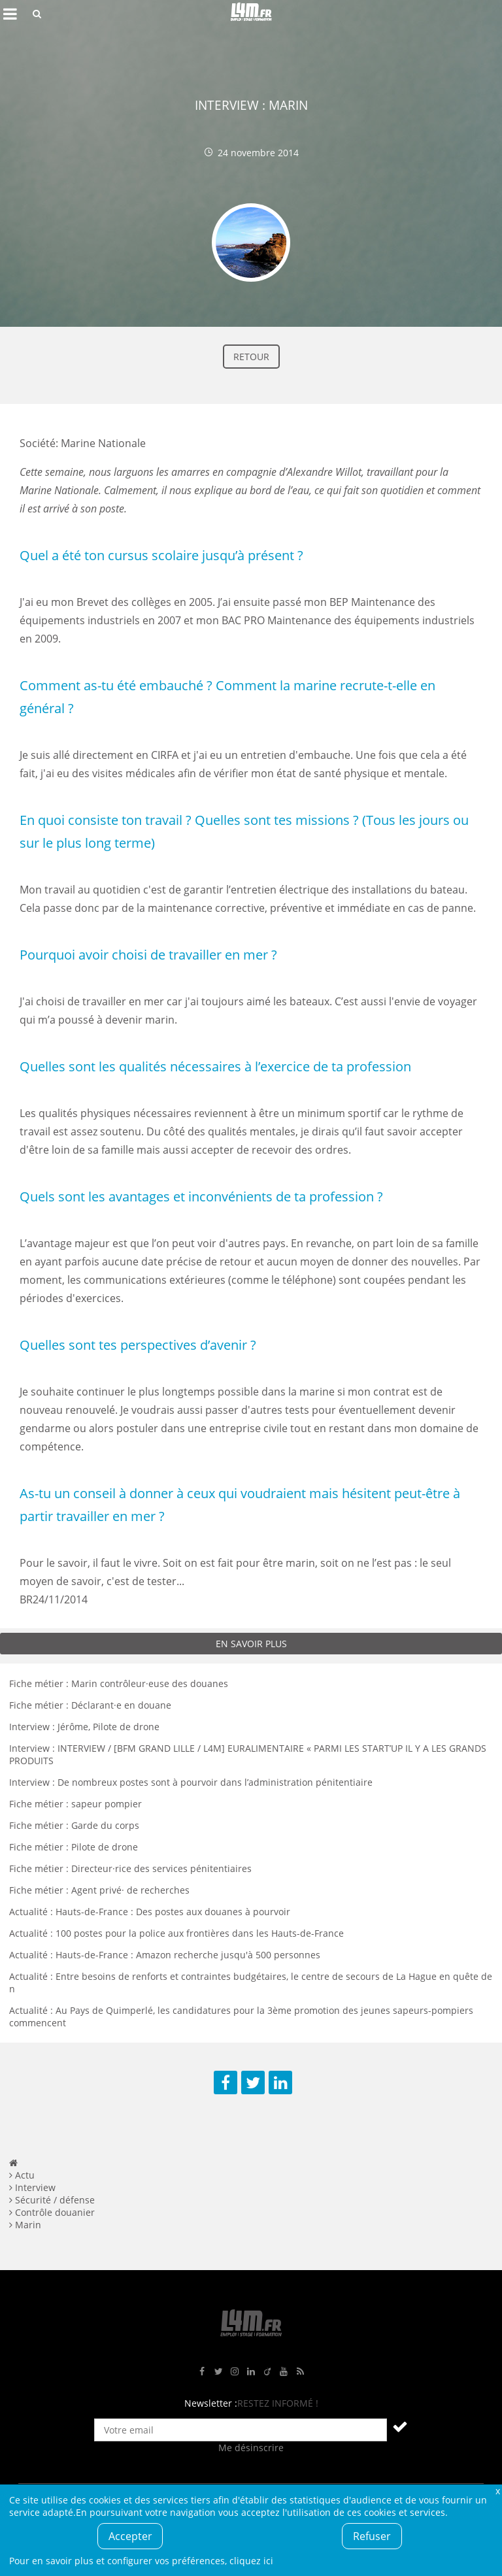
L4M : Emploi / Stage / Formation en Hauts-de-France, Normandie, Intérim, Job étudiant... (251, 13)
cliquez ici (251, 2560)
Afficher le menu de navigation (10, 13)
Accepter (130, 2536)
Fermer (497, 2490)
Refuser (372, 2536)
